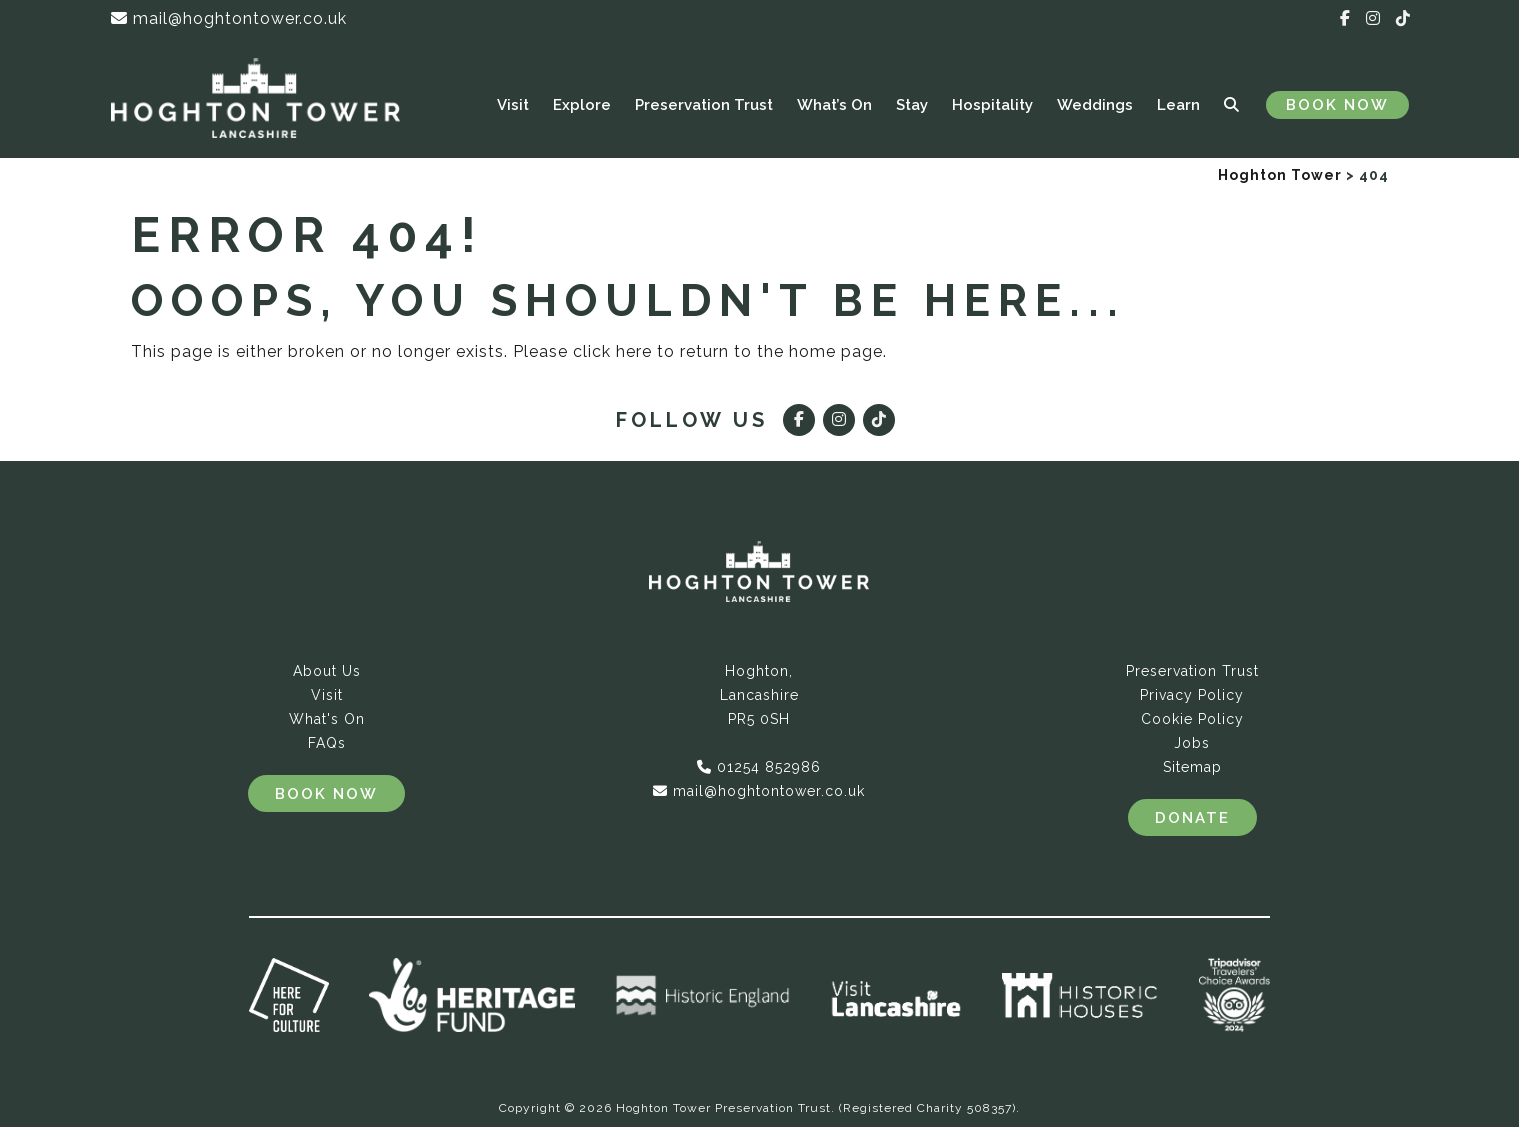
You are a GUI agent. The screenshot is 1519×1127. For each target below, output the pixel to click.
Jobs (1192, 743)
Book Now (1337, 105)
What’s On (834, 105)
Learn (1178, 105)
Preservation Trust (704, 105)
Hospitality (992, 105)
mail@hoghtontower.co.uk (229, 18)
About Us (327, 671)
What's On (327, 719)
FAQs (327, 743)
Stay (912, 105)
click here (612, 351)
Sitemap (1192, 767)
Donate (1192, 818)
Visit (513, 105)
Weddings (1095, 105)
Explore (582, 105)
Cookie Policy (1192, 719)
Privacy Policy (1192, 695)
